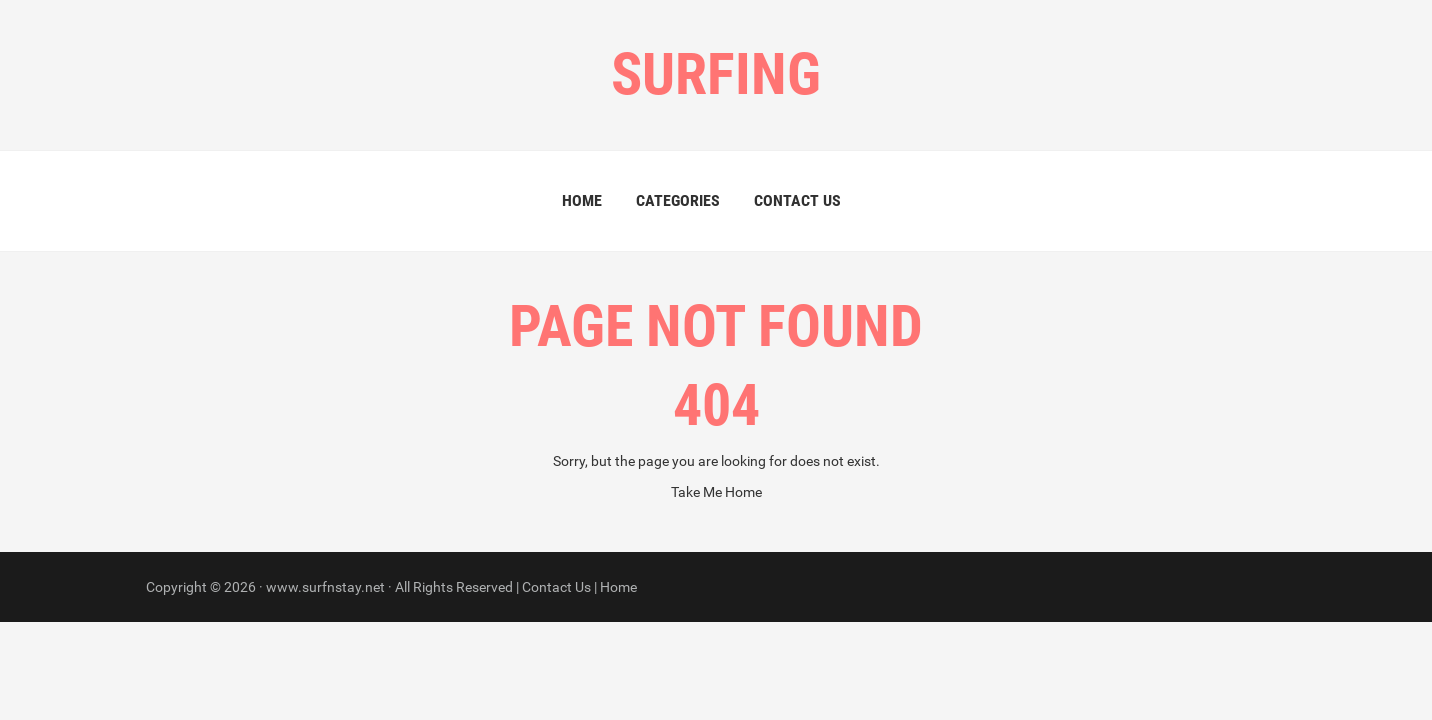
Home (582, 200)
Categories (678, 200)
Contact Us (797, 200)
